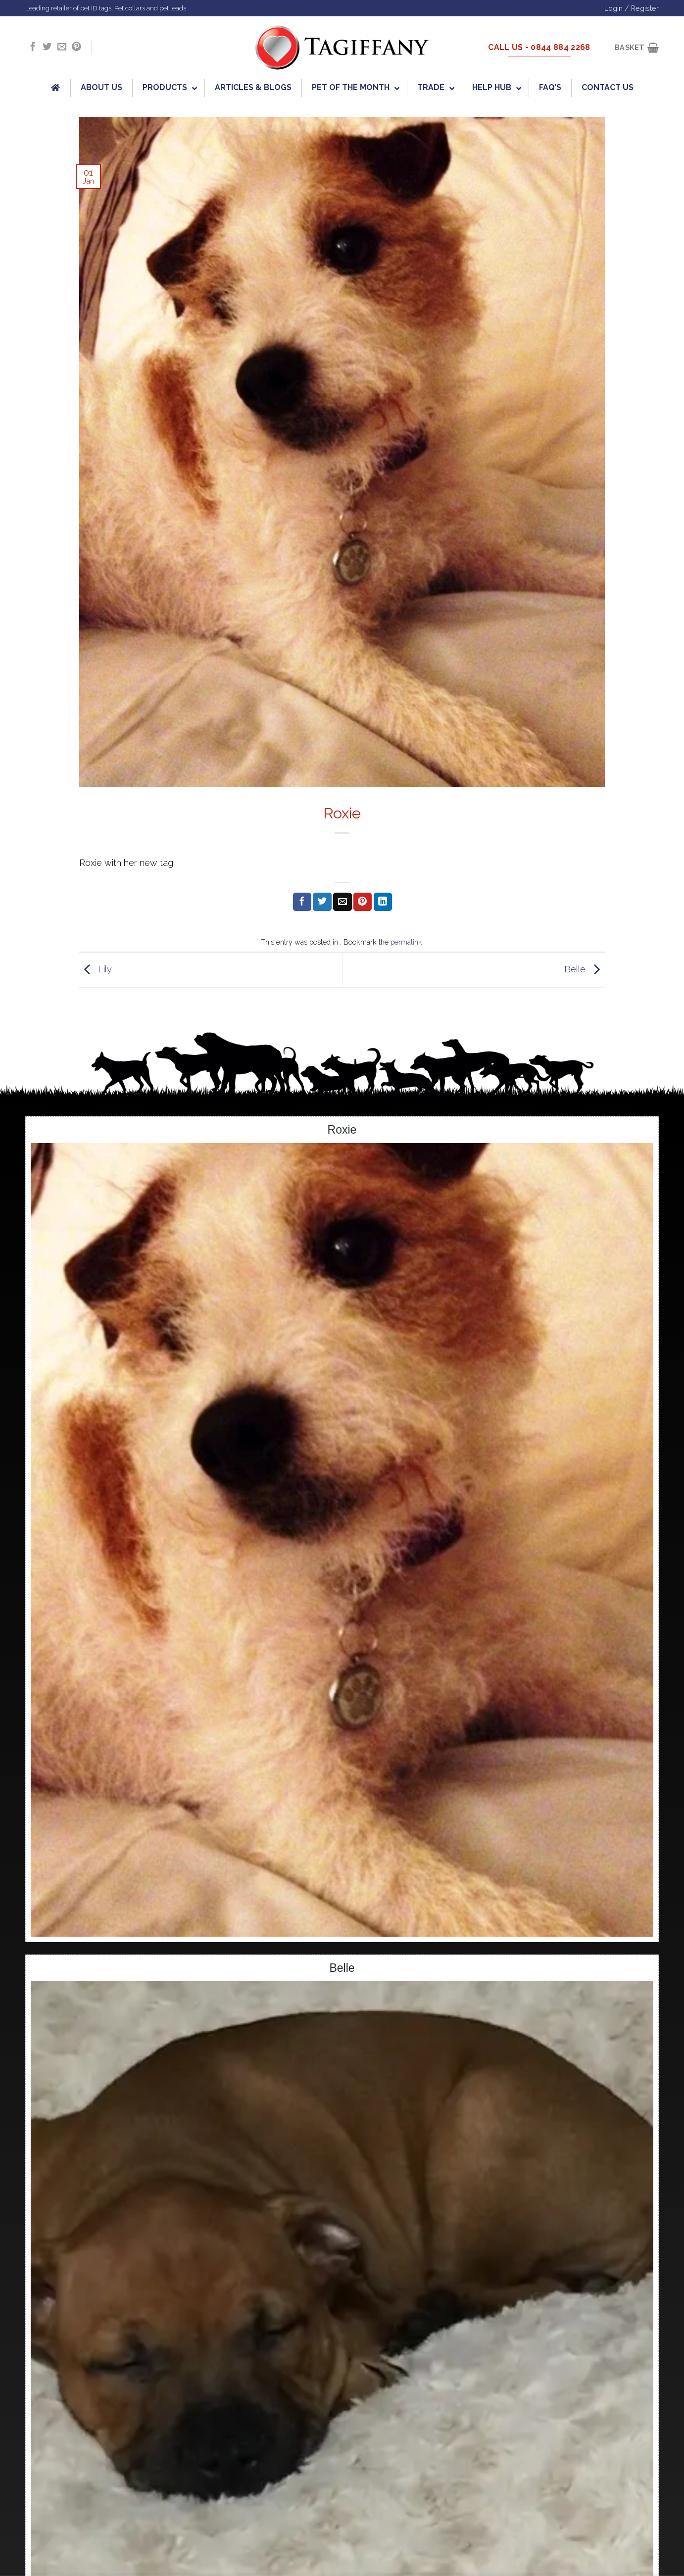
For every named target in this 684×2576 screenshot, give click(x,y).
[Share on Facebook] (302, 902)
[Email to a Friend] (342, 902)
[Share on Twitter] (322, 902)
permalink (406, 942)
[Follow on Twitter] (47, 47)
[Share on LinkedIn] (383, 902)
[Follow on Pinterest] (76, 47)
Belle (584, 969)
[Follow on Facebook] (32, 47)
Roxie (342, 1129)
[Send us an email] (61, 47)
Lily (95, 969)
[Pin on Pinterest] (362, 902)
